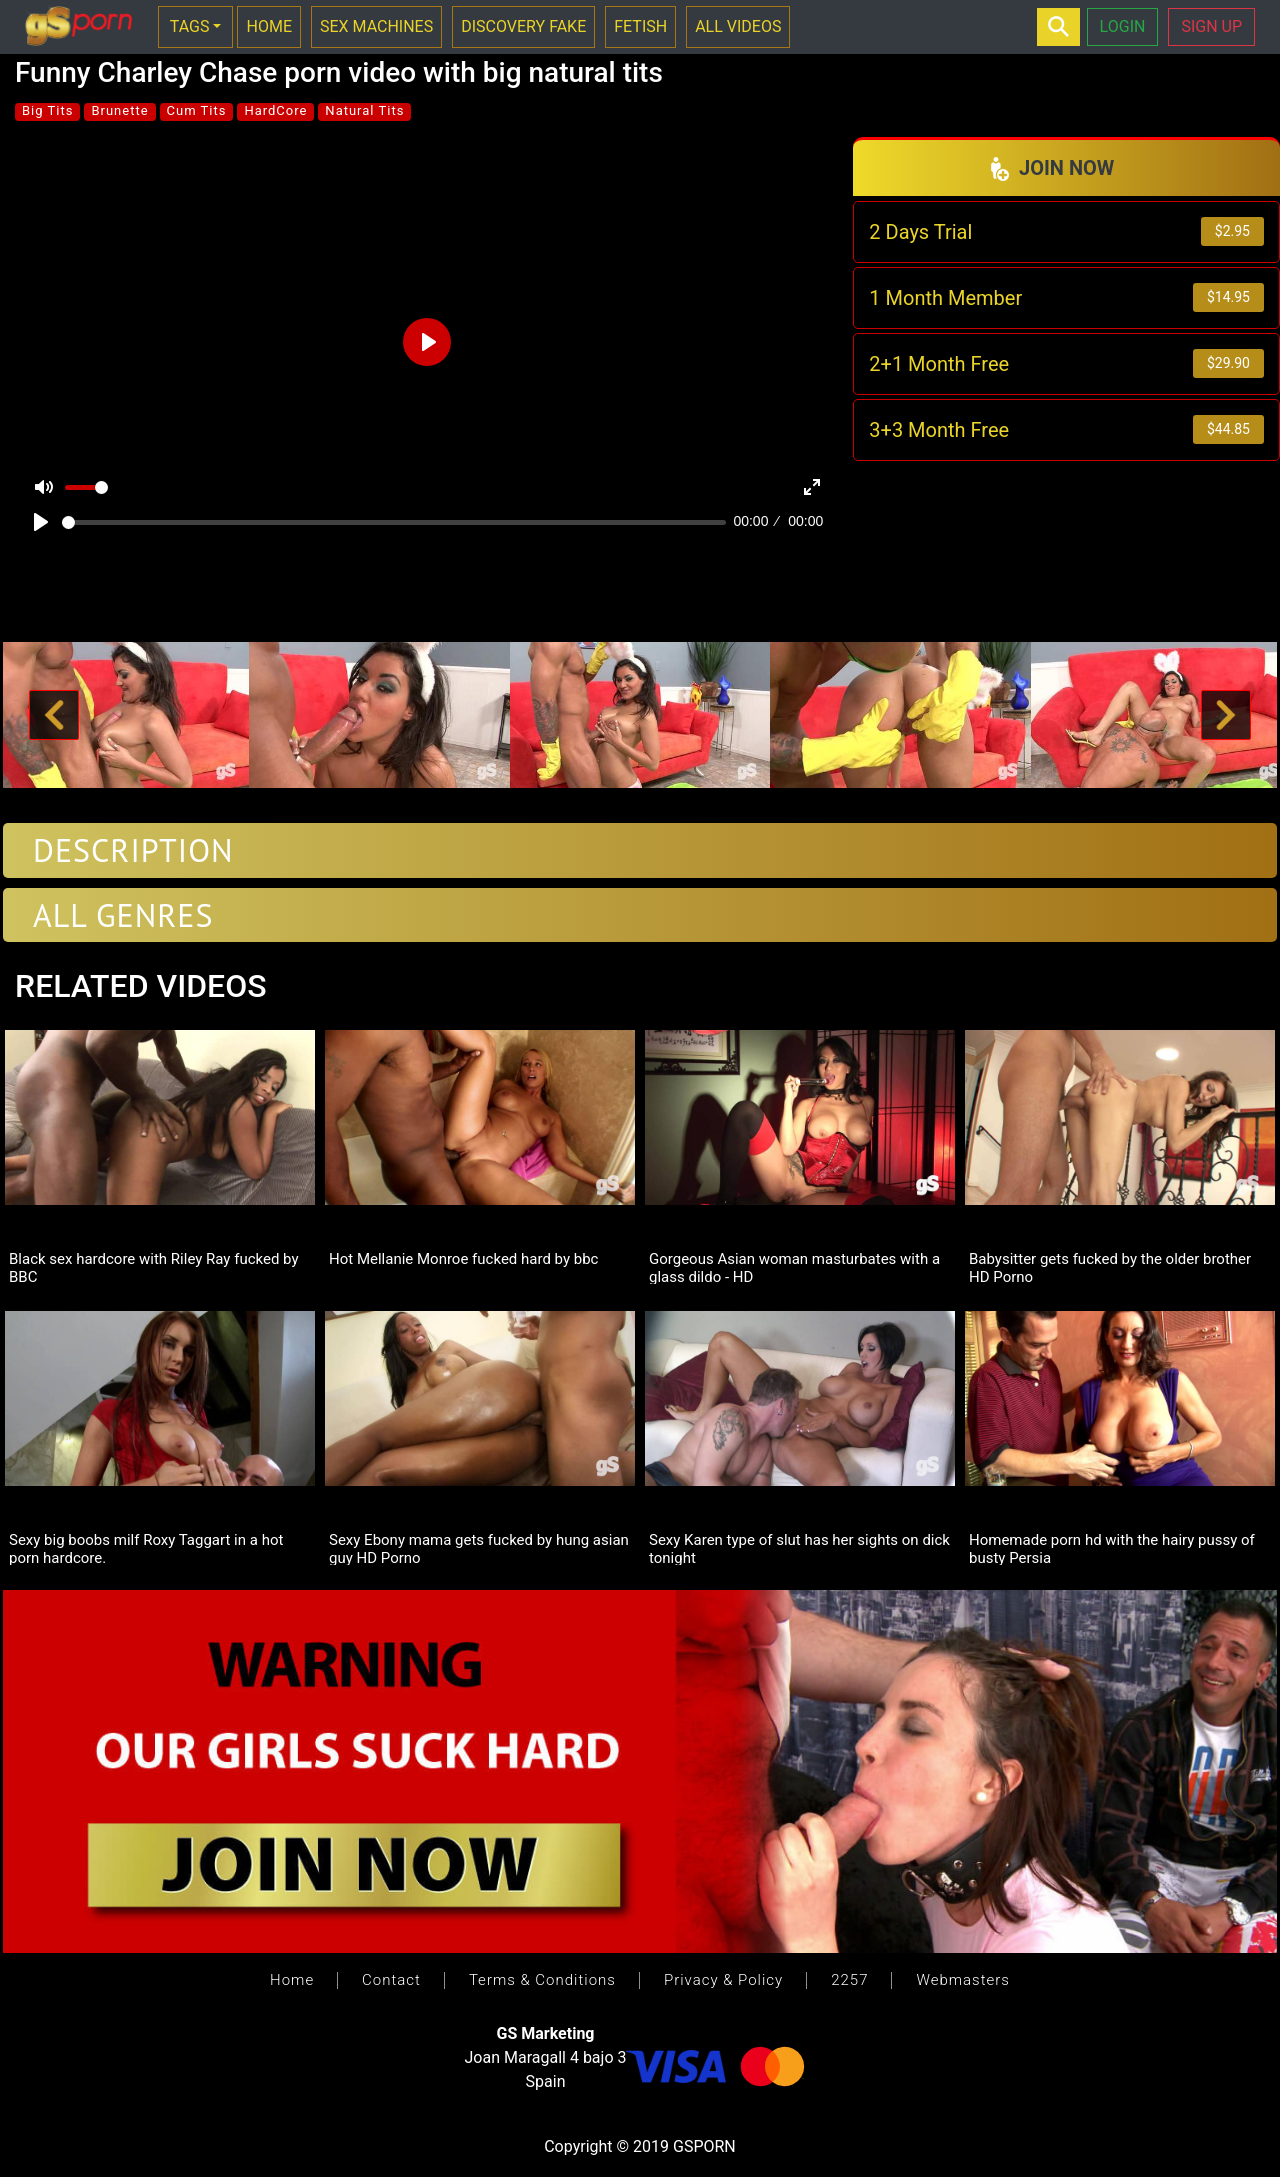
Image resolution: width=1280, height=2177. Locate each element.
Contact (391, 1980)
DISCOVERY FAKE (523, 26)
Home (292, 1980)
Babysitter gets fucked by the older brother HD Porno (1110, 1267)
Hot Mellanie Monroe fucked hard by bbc (463, 1259)
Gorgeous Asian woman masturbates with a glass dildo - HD (794, 1267)
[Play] (41, 522)
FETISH (640, 26)
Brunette (119, 110)
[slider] (394, 522)
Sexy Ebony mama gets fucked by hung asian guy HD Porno (479, 1548)
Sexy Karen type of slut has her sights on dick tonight (799, 1548)
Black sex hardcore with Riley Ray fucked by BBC (154, 1267)
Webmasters (962, 1980)
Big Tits (47, 110)
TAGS (190, 26)
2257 (849, 1980)
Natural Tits (364, 110)
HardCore (275, 110)
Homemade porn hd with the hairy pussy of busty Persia (1112, 1548)
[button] (54, 715)
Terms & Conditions (542, 1980)
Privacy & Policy (723, 1980)
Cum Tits (197, 110)
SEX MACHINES (376, 26)
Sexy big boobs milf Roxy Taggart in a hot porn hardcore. (146, 1548)
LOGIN (1123, 26)
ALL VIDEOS (738, 26)
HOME (268, 26)
